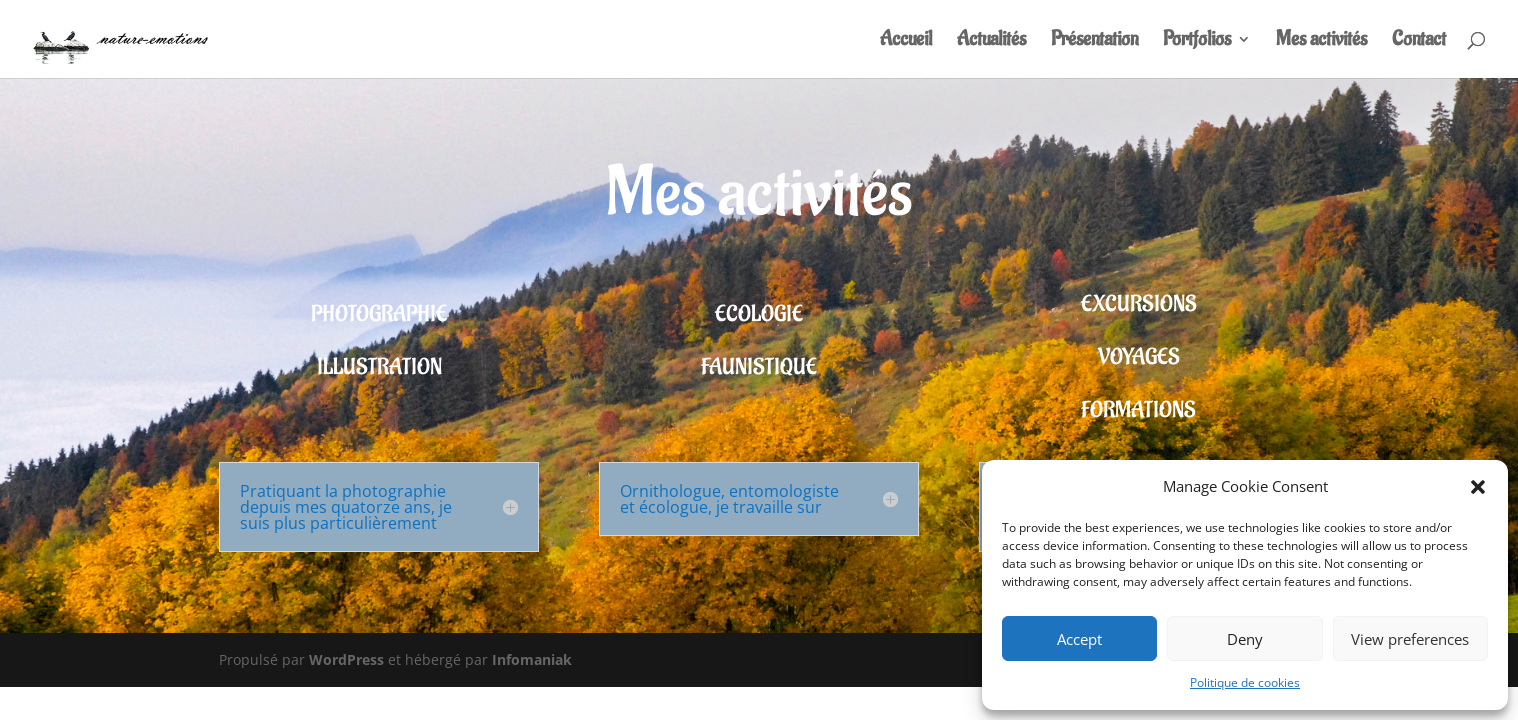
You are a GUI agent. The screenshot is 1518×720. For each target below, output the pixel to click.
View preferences (1410, 639)
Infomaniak (532, 659)
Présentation (1094, 42)
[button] (1478, 487)
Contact (1419, 42)
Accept (1079, 639)
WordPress (346, 659)
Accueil (906, 42)
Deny (1245, 639)
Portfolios (1197, 42)
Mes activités (1321, 42)
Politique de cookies (1245, 682)
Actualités (991, 42)
